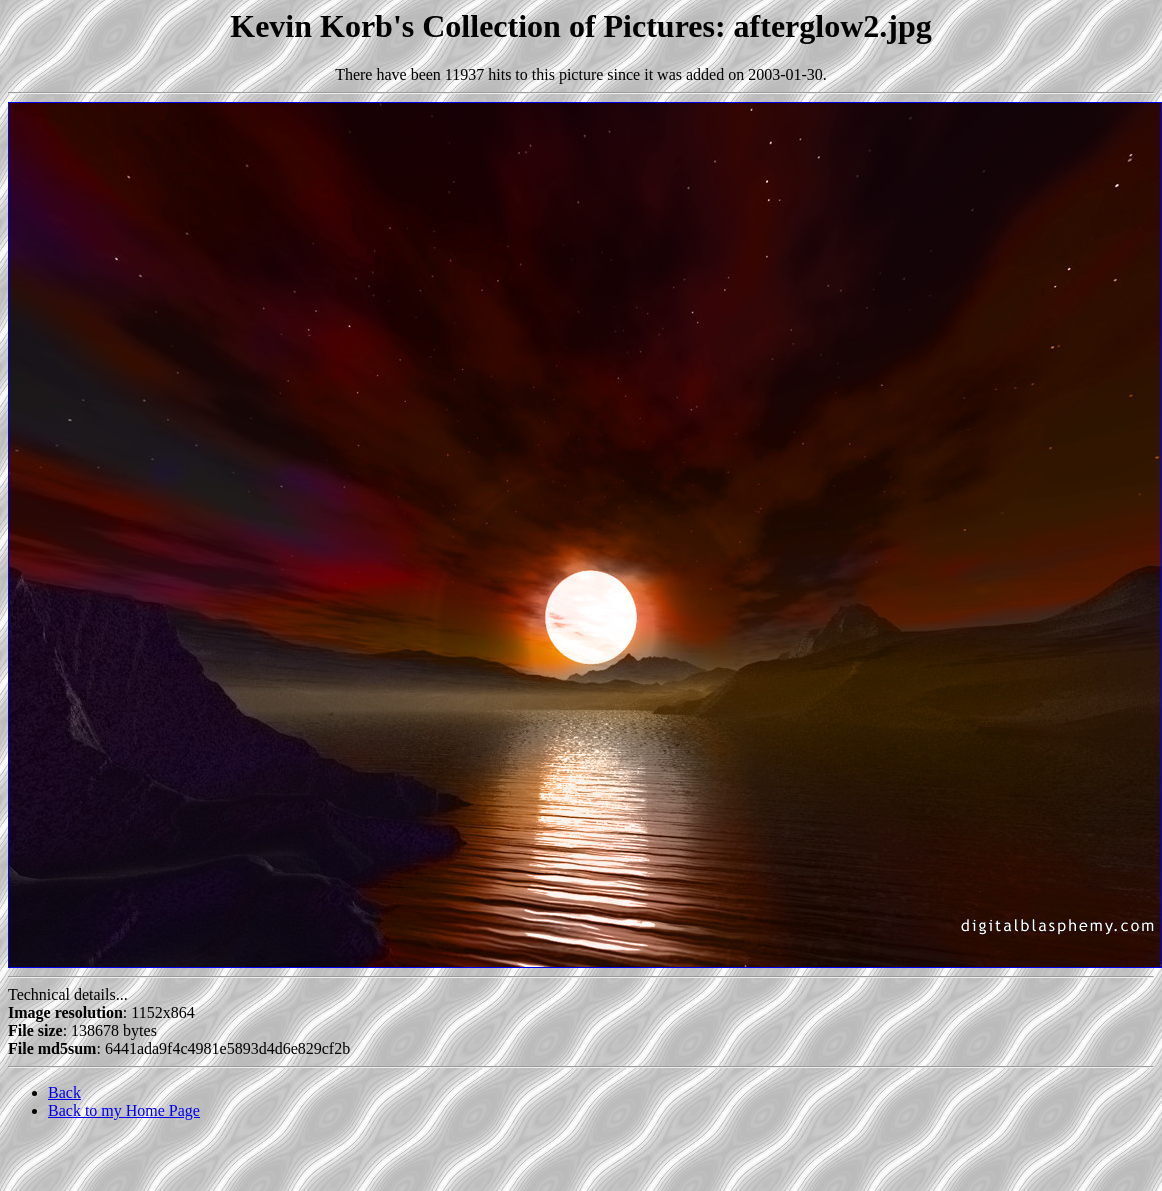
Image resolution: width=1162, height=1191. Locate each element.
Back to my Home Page (124, 1110)
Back (64, 1092)
